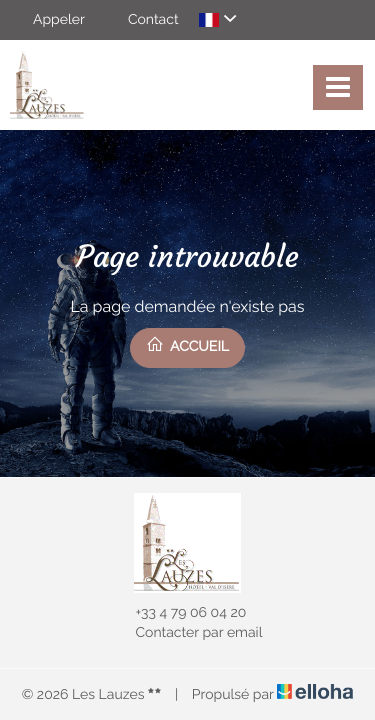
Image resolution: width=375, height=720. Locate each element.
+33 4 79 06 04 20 (180, 613)
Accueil (187, 345)
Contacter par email (188, 633)
